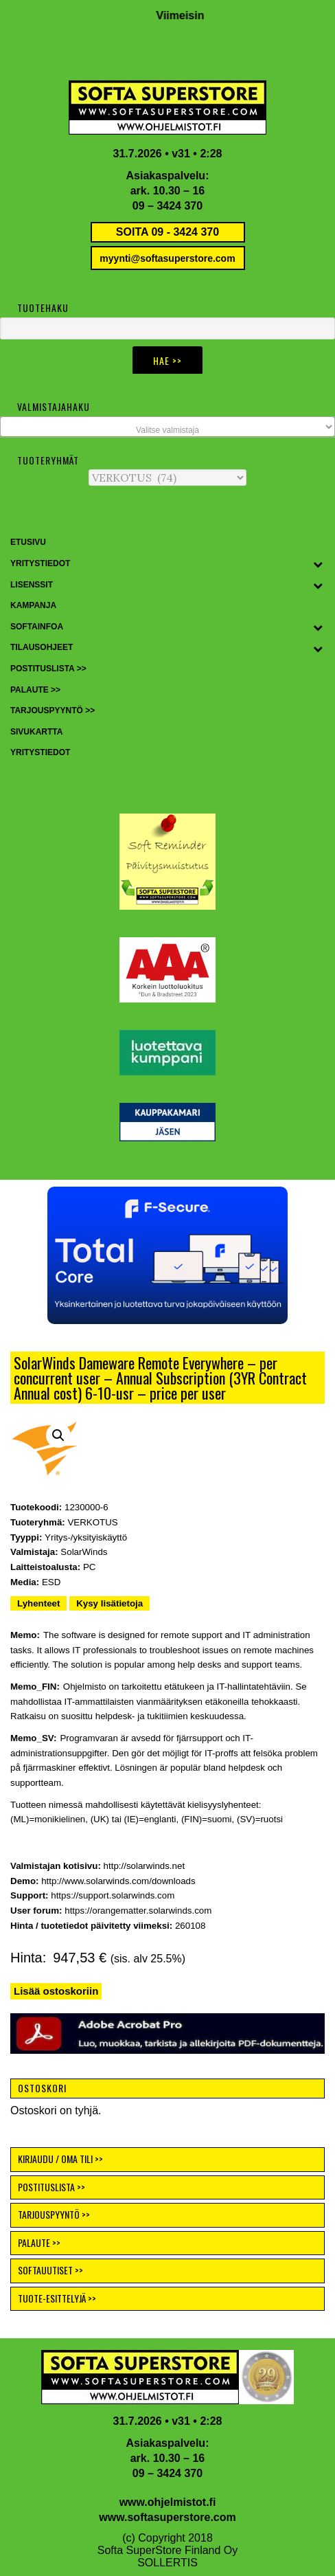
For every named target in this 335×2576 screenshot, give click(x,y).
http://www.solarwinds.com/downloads (118, 1881)
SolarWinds (83, 1552)
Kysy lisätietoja (109, 1603)
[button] (167, 1255)
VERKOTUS (92, 1522)
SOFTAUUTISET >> (50, 2270)
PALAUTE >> (39, 2242)
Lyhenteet (38, 1603)
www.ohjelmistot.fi (167, 2502)
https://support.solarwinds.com (112, 1895)
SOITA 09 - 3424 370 (167, 232)
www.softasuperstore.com (167, 2517)
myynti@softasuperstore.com (167, 258)
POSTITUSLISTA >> (51, 2187)
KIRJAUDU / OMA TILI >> (60, 2158)
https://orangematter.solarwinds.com (138, 1910)
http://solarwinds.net (144, 1866)
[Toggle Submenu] (318, 564)
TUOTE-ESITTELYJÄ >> (57, 2298)
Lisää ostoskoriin (56, 1991)
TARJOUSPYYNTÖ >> (54, 2214)
